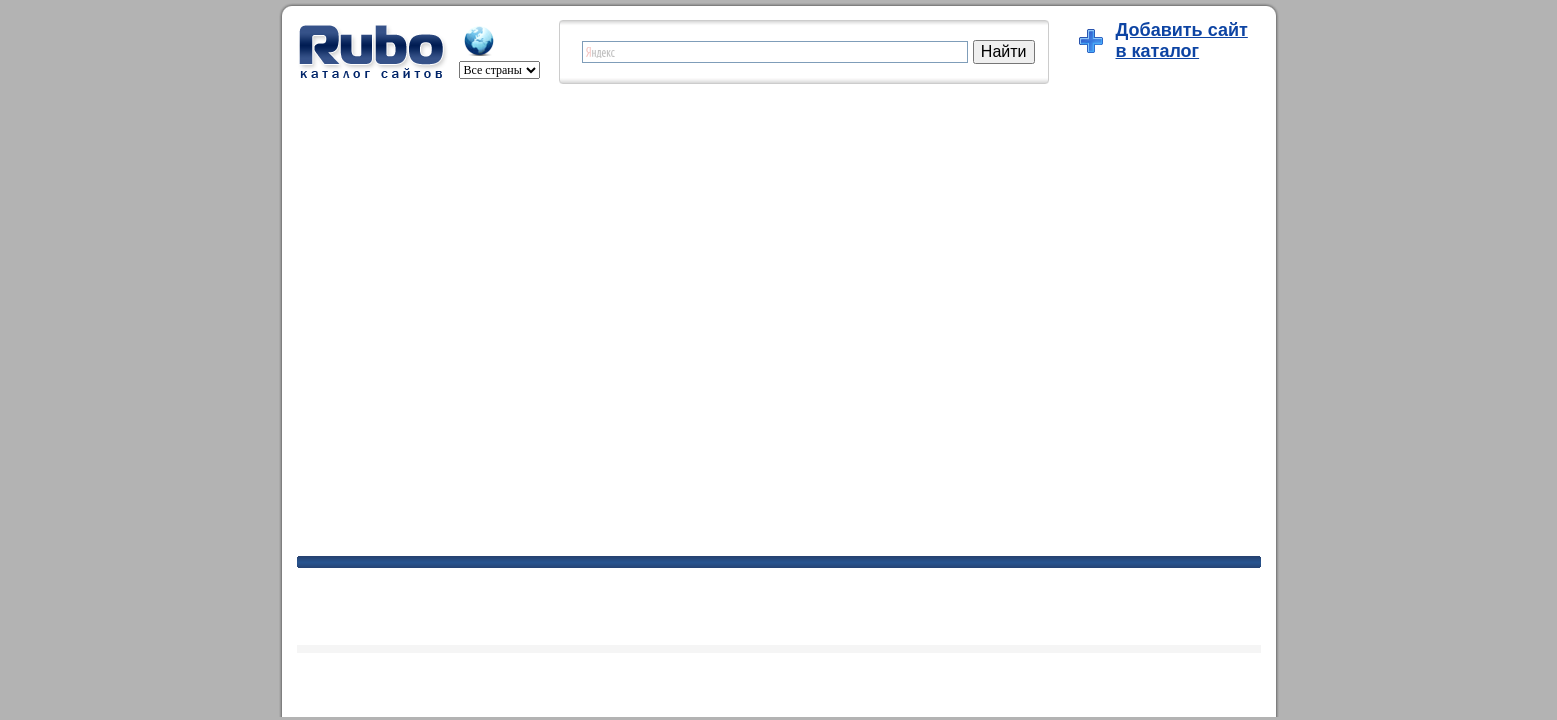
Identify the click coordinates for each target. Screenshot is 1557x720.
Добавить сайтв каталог (1182, 40)
